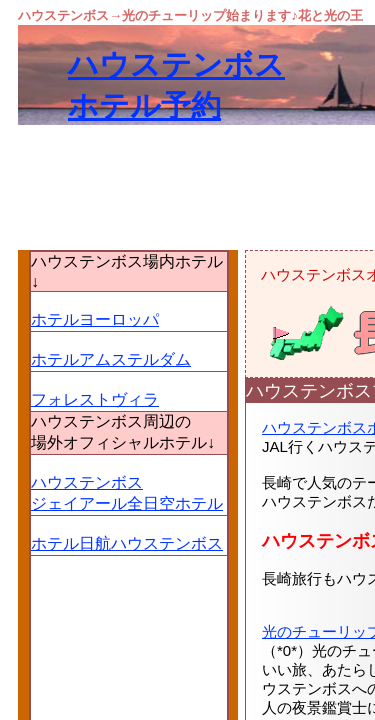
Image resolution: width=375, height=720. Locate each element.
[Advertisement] (187, 327)
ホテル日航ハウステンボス (127, 543)
